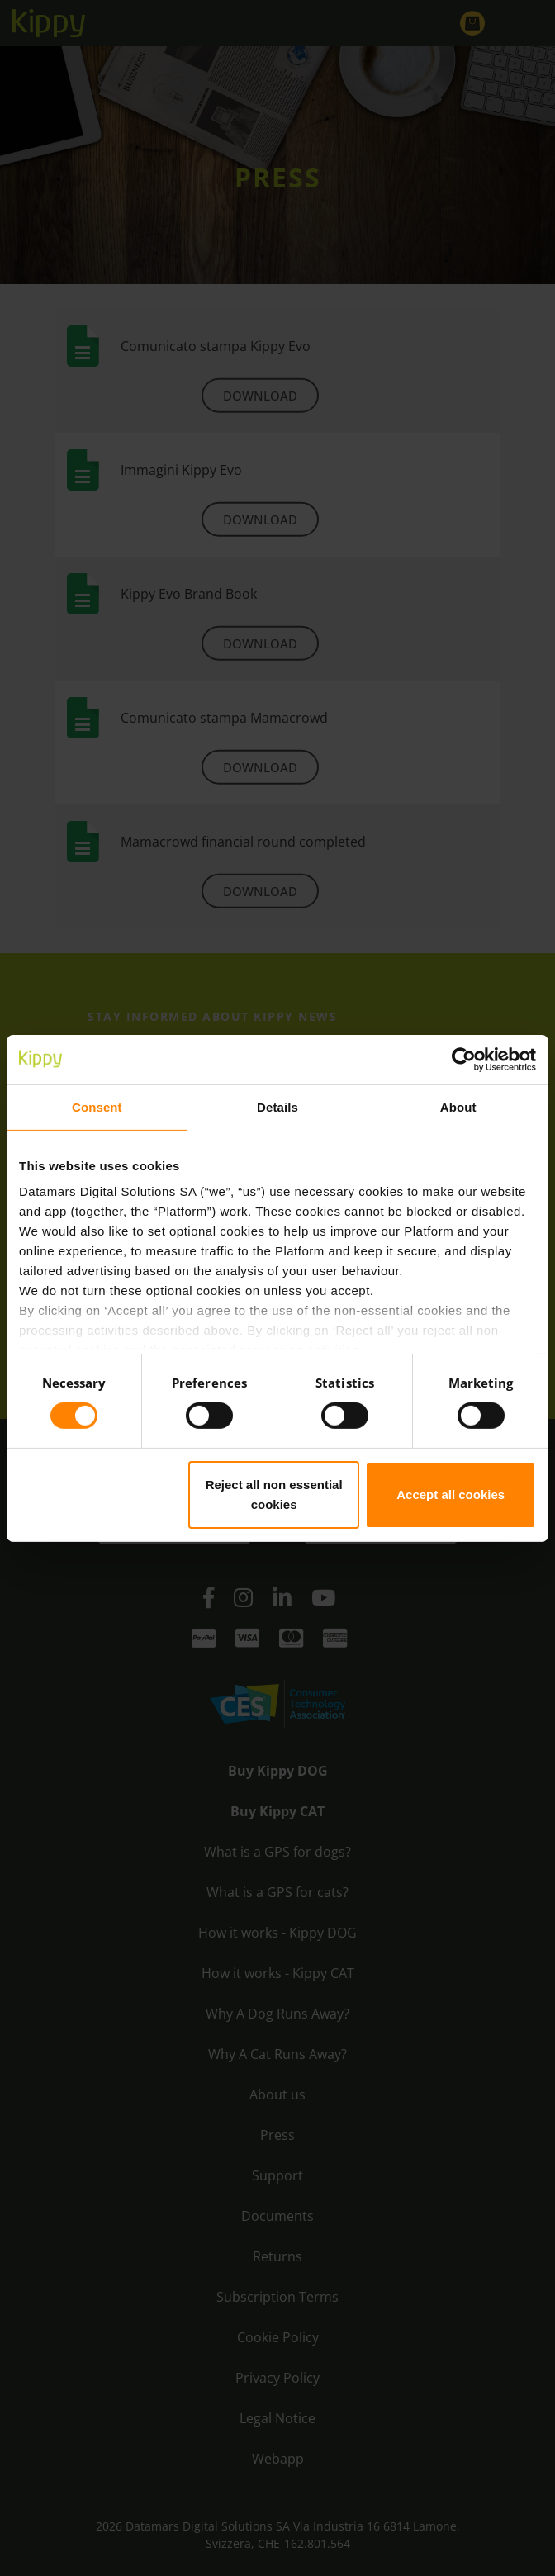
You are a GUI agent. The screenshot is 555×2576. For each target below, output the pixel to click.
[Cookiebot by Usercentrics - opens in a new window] (463, 1058)
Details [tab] (277, 1106)
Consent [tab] (97, 1106)
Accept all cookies (450, 1494)
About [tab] (458, 1106)
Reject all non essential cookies (274, 1494)
